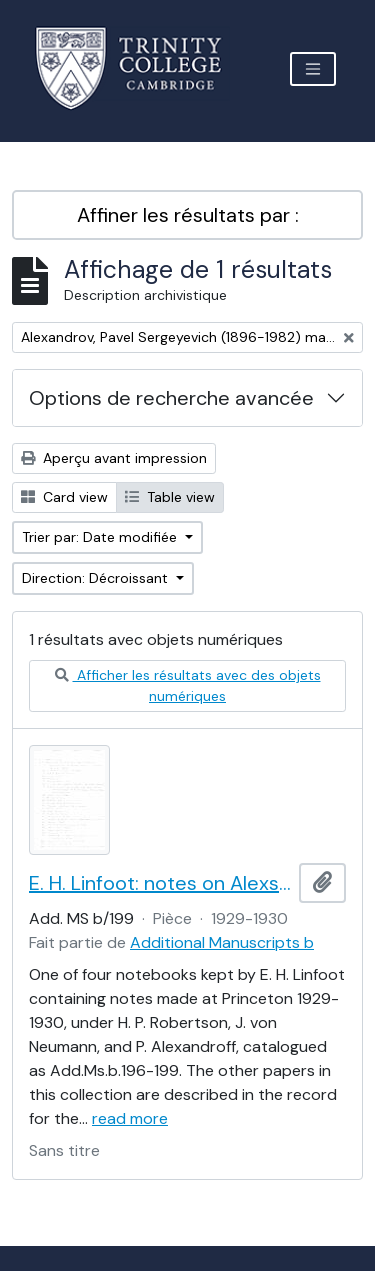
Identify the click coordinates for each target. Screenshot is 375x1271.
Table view (170, 497)
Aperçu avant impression (114, 458)
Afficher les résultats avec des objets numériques (188, 685)
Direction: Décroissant (97, 578)
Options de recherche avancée (171, 398)
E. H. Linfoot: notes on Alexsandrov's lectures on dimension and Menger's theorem (160, 883)
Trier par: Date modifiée (101, 537)
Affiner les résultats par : (188, 215)
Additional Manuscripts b (222, 942)
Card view (64, 497)
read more (130, 1118)
